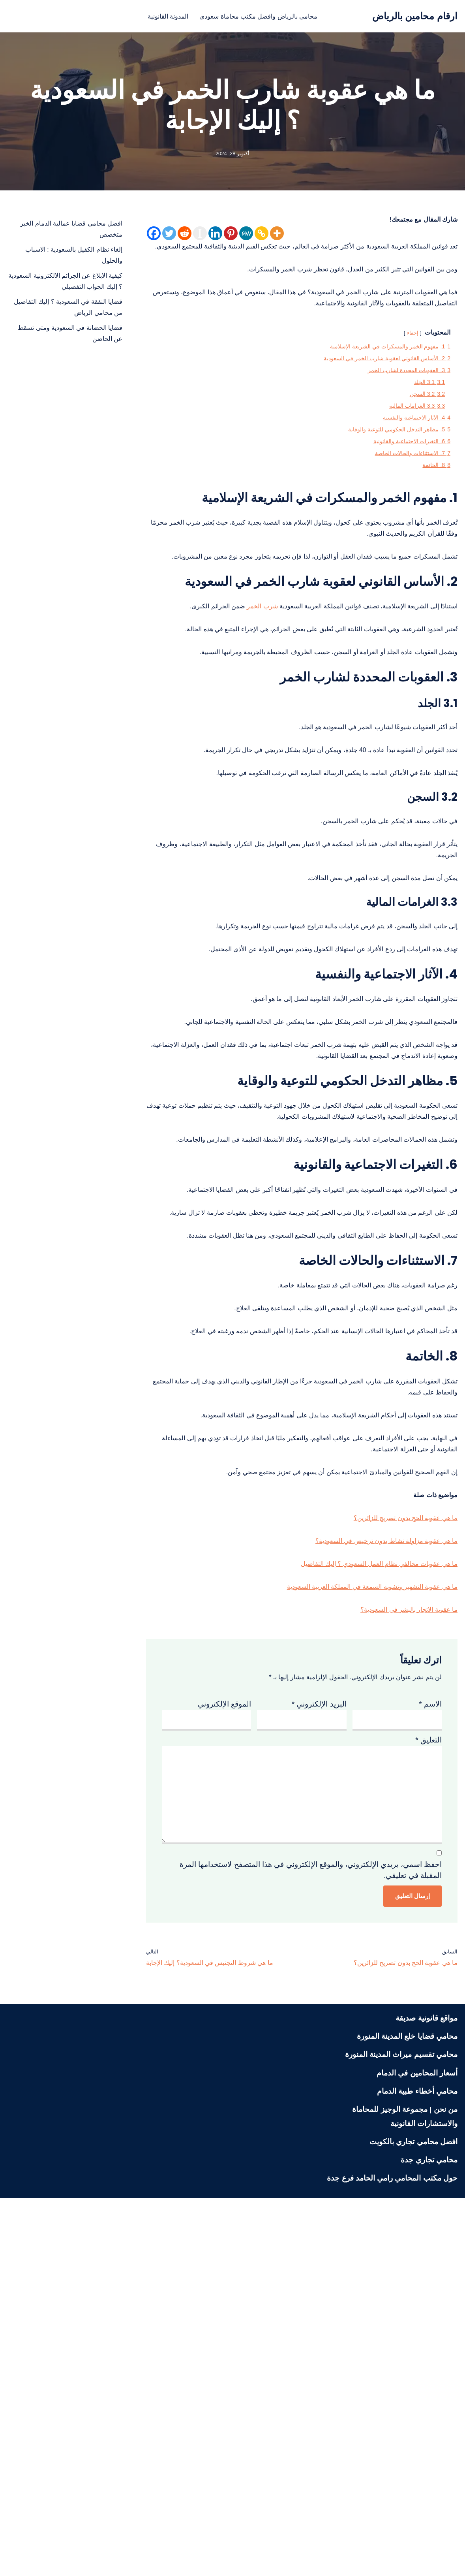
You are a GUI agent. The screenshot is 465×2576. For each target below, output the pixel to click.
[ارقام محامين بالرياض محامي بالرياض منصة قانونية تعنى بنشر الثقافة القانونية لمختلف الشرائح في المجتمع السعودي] (415, 16)
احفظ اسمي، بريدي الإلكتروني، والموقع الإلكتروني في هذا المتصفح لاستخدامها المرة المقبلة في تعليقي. (311, 2239)
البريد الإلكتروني (319, 2034)
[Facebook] (154, 236)
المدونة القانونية (157, 16)
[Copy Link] (261, 236)
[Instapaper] (200, 236)
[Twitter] (169, 236)
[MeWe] (246, 236)
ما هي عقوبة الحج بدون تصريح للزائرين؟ (396, 1828)
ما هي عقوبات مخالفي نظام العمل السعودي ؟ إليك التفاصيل (364, 1880)
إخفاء (405, 364)
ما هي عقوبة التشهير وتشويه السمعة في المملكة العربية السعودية (356, 1906)
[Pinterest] (231, 236)
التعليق (428, 2076)
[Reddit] (184, 236)
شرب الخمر (225, 700)
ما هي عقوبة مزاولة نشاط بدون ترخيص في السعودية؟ (374, 1854)
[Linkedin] (215, 236)
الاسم (430, 2034)
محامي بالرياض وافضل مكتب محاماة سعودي (262, 16)
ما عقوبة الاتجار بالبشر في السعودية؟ (400, 1933)
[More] (277, 236)
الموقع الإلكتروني (224, 2034)
